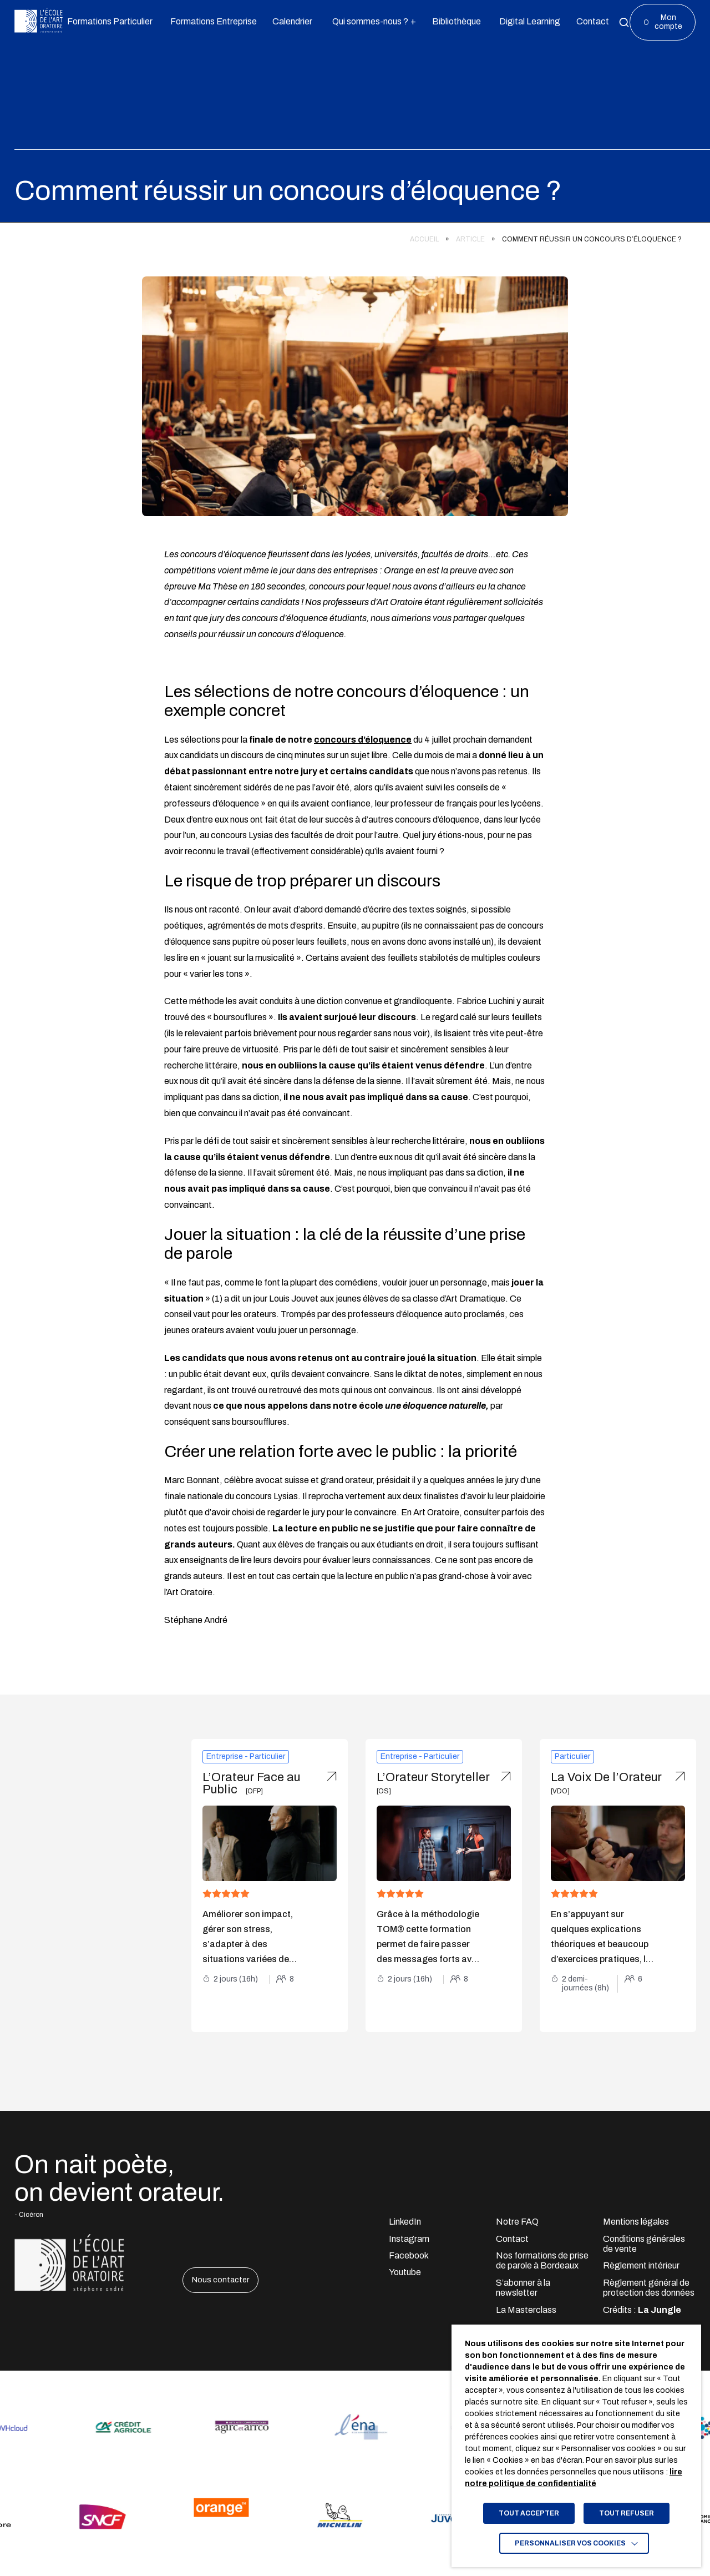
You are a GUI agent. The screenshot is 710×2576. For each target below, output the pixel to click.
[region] (348, 236)
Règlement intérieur (641, 2265)
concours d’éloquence (363, 739)
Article (470, 239)
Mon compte (668, 22)
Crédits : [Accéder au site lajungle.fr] (642, 2310)
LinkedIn (405, 2221)
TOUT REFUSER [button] (626, 2513)
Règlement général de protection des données (648, 2287)
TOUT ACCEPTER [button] (529, 2513)
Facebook (409, 2255)
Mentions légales (636, 2221)
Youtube (405, 2272)
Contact (512, 2239)
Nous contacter (220, 2280)
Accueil (424, 239)
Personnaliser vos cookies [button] (570, 2543)
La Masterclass (526, 2310)
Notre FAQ (517, 2221)
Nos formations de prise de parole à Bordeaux (542, 2260)
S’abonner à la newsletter (523, 2287)
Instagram (409, 2239)
